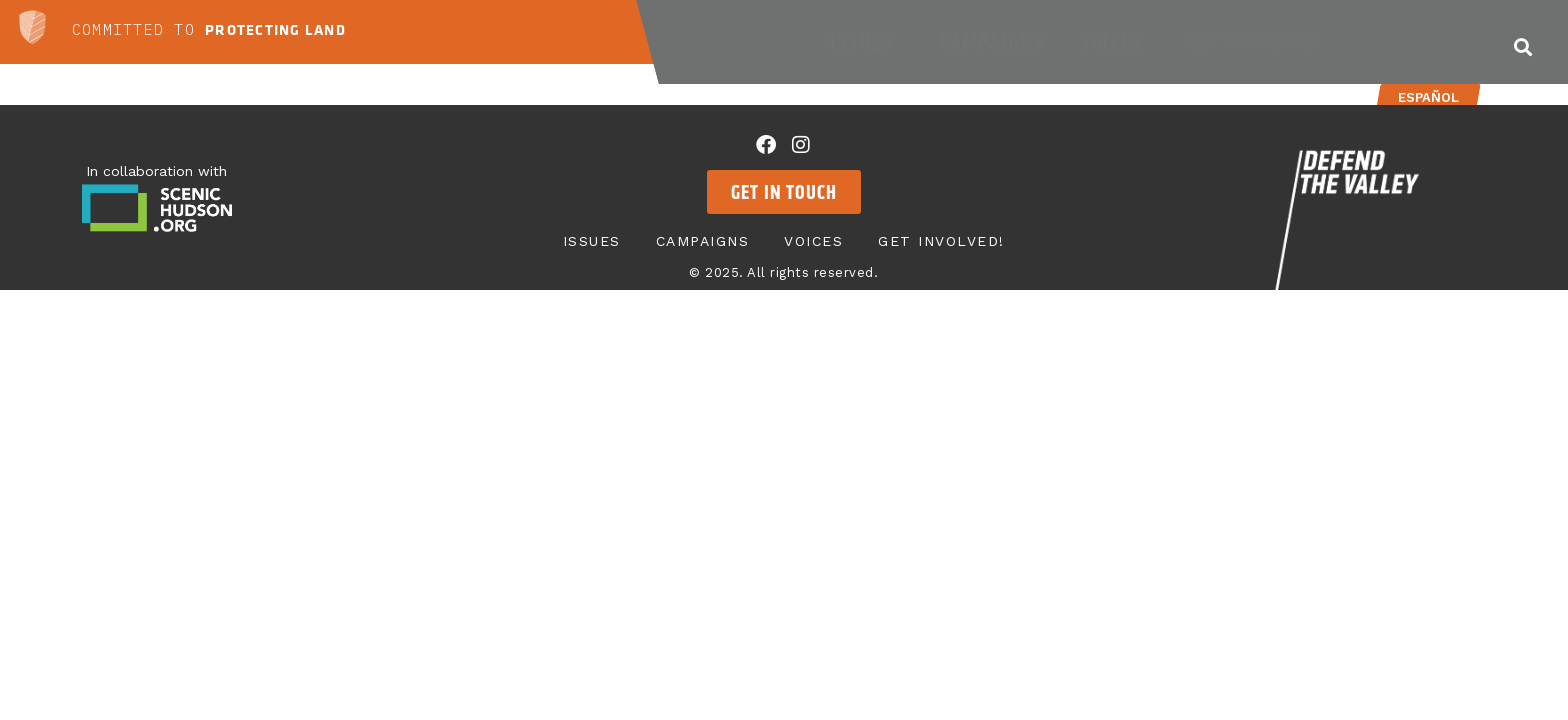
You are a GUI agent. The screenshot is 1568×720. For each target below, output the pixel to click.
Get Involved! (1260, 42)
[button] (1522, 46)
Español (1427, 97)
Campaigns (992, 42)
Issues (867, 42)
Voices (1116, 42)
